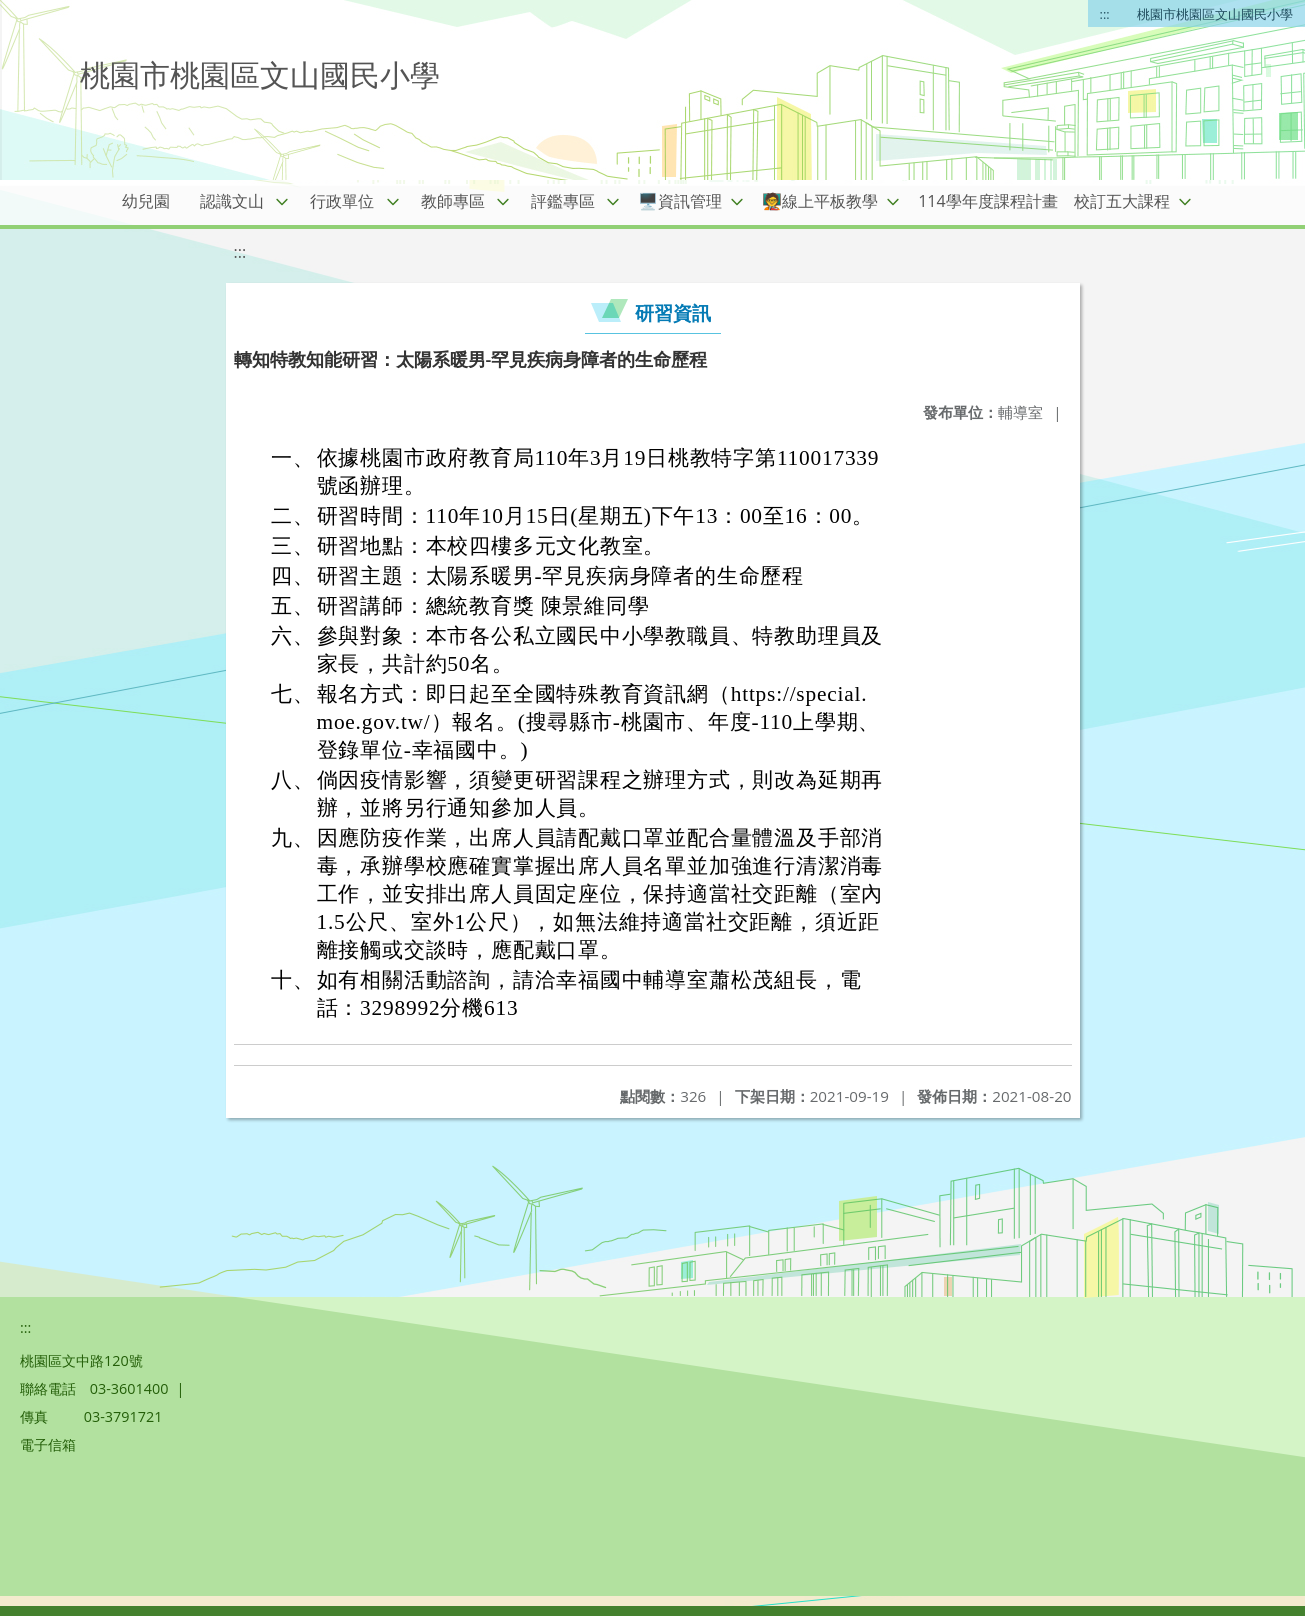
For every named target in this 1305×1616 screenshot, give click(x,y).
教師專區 (453, 201)
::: (1105, 14)
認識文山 (232, 201)
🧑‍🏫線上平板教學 (820, 201)
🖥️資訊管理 (680, 201)
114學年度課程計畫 (987, 201)
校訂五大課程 (1122, 201)
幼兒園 (146, 201)
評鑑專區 (563, 201)
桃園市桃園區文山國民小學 (1215, 14)
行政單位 (342, 201)
